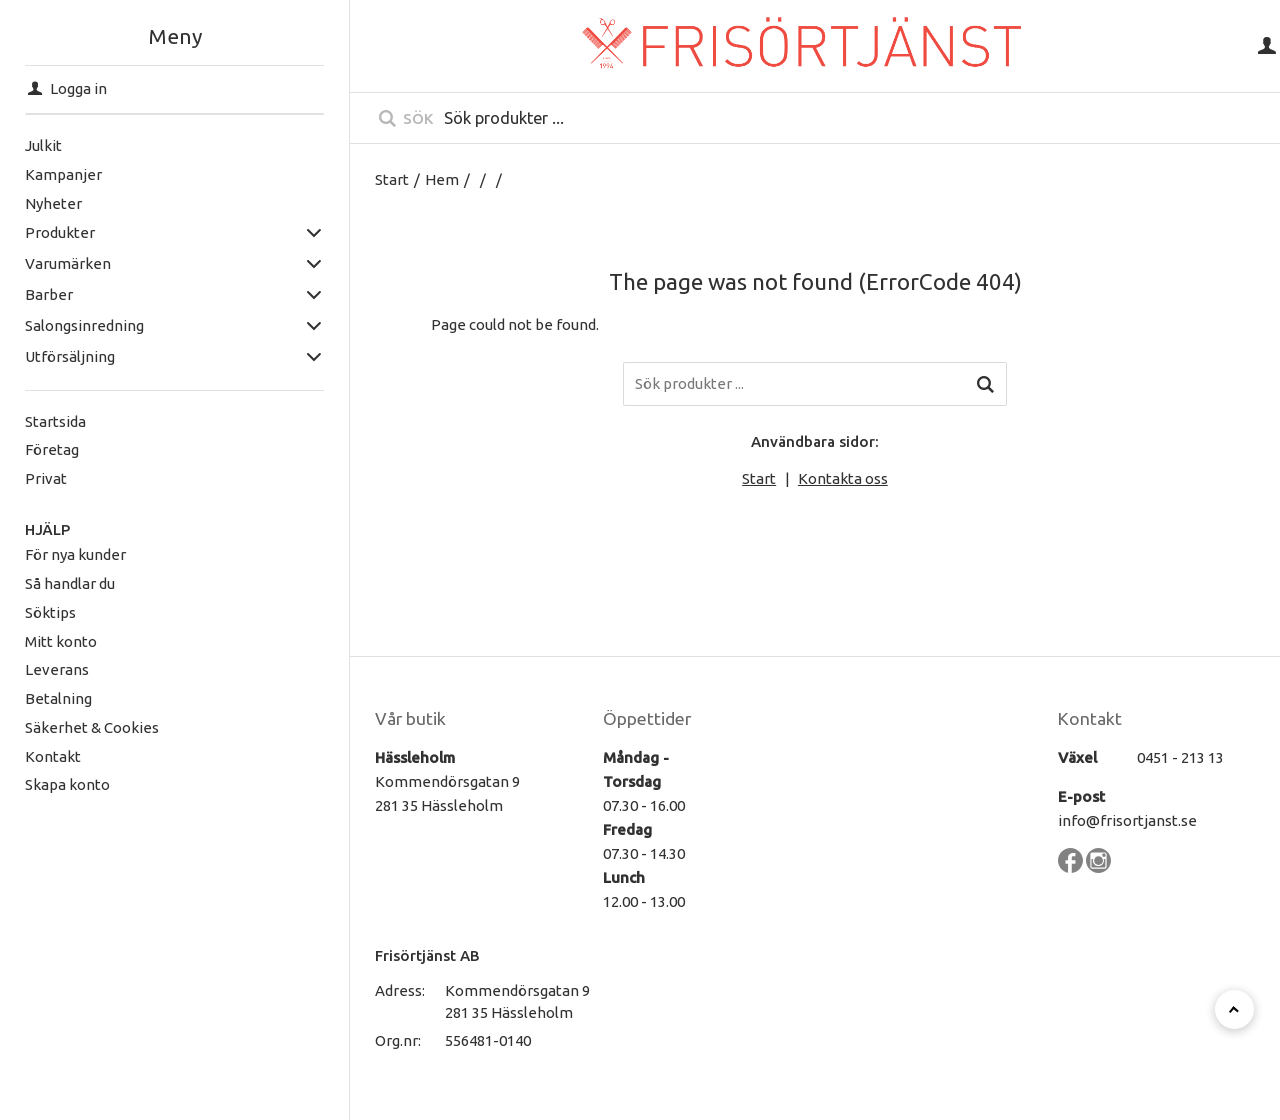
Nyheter (53, 203)
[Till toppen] (1234, 1009)
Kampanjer (63, 174)
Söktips (50, 612)
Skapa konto (67, 784)
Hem (442, 179)
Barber (49, 294)
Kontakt (53, 756)
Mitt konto (61, 641)
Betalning (58, 698)
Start (392, 179)
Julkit (43, 145)
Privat (46, 478)
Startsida (55, 421)
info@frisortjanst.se (1127, 820)
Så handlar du (70, 583)
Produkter (60, 232)
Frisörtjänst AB (427, 955)
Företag (52, 449)
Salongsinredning (84, 325)
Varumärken (68, 263)
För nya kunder (75, 554)
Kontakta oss (843, 478)
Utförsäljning (70, 356)
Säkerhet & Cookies (92, 727)
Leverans (57, 669)
